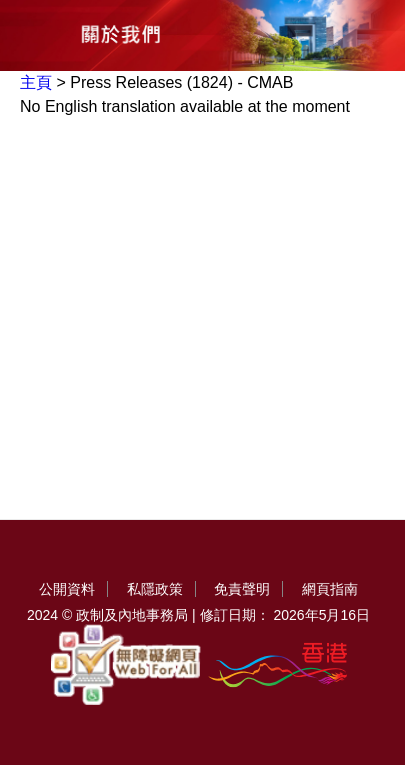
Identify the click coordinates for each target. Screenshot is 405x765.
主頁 (36, 82)
